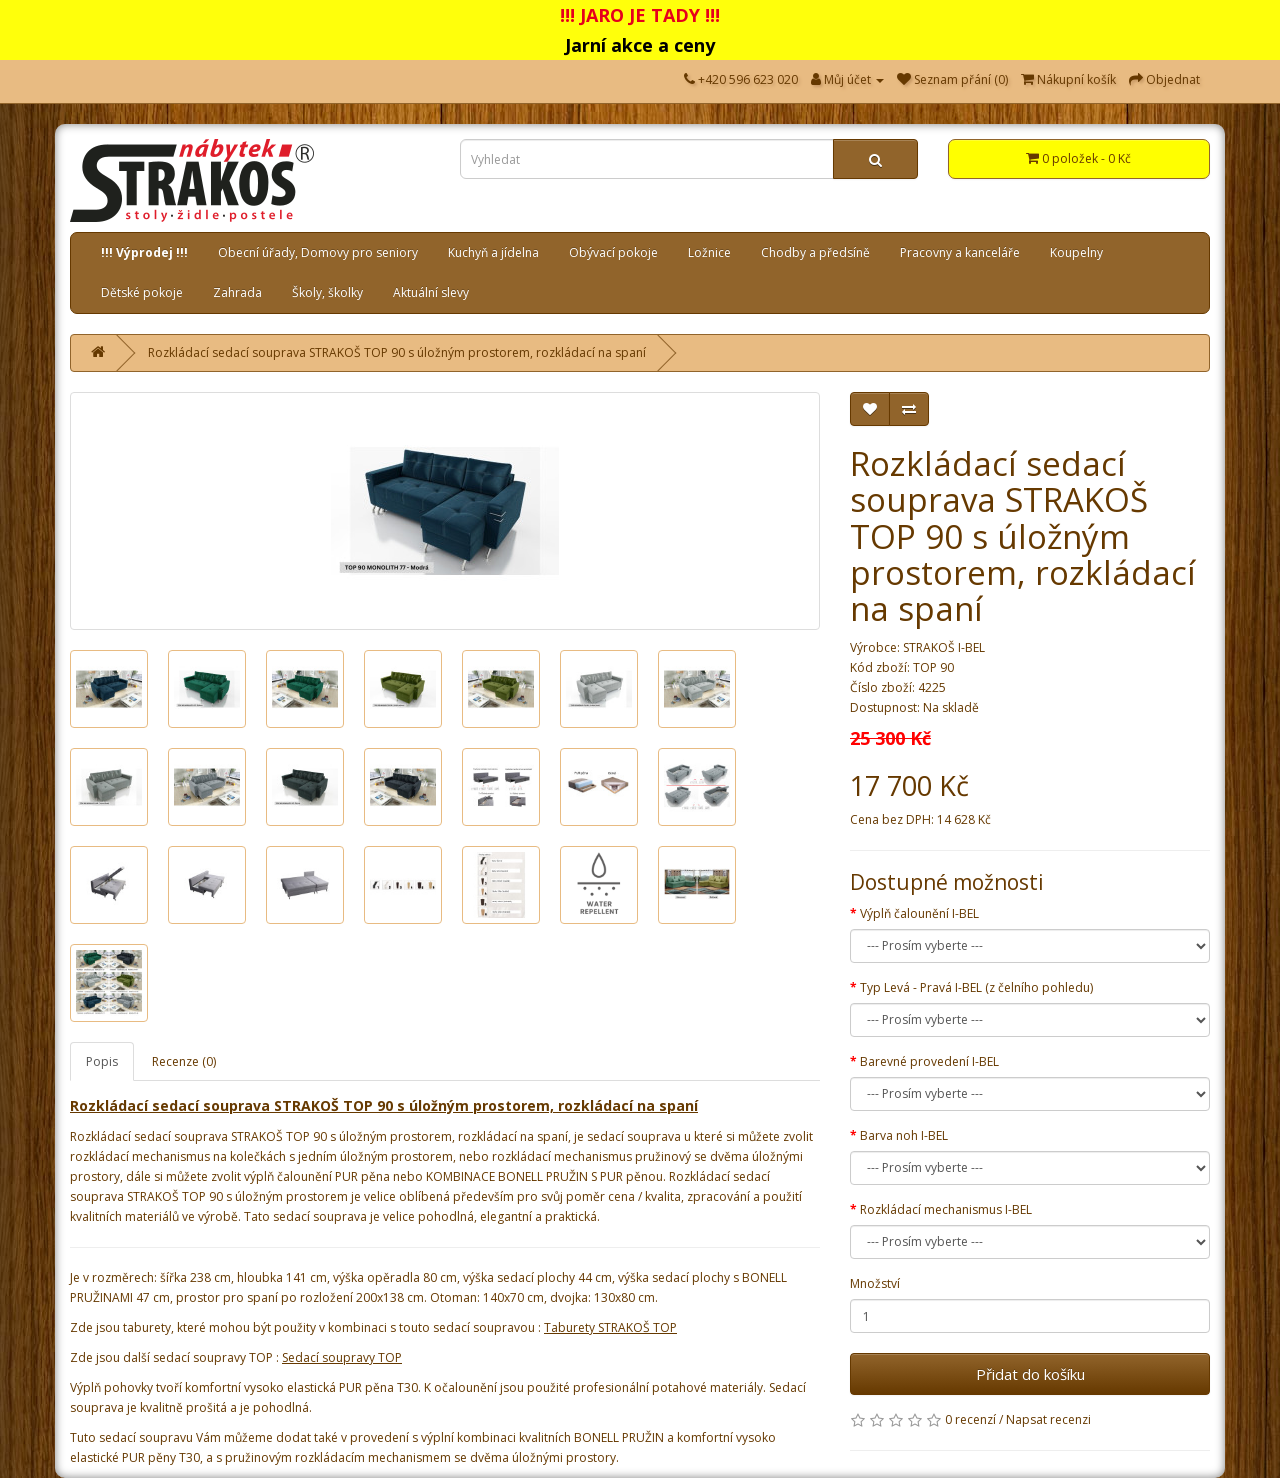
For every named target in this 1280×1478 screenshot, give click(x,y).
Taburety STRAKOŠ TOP (610, 1327)
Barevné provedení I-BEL (929, 1061)
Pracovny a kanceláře (960, 252)
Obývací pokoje (613, 252)
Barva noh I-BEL (904, 1135)
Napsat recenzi (1048, 1419)
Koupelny (1076, 252)
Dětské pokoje (142, 292)
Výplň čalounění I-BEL (919, 913)
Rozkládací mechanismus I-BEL (946, 1209)
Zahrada (237, 292)
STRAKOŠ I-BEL (944, 647)
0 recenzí (970, 1419)
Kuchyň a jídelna (493, 252)
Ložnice (709, 252)
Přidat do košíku (1030, 1374)
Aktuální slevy (431, 292)
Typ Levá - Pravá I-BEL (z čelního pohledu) (976, 987)
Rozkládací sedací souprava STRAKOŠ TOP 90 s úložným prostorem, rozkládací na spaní (397, 352)
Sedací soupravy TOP (342, 1357)
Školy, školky (327, 292)
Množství (875, 1283)
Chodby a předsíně (815, 252)
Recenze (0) (184, 1061)
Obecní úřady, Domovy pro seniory (318, 252)
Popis (102, 1061)
